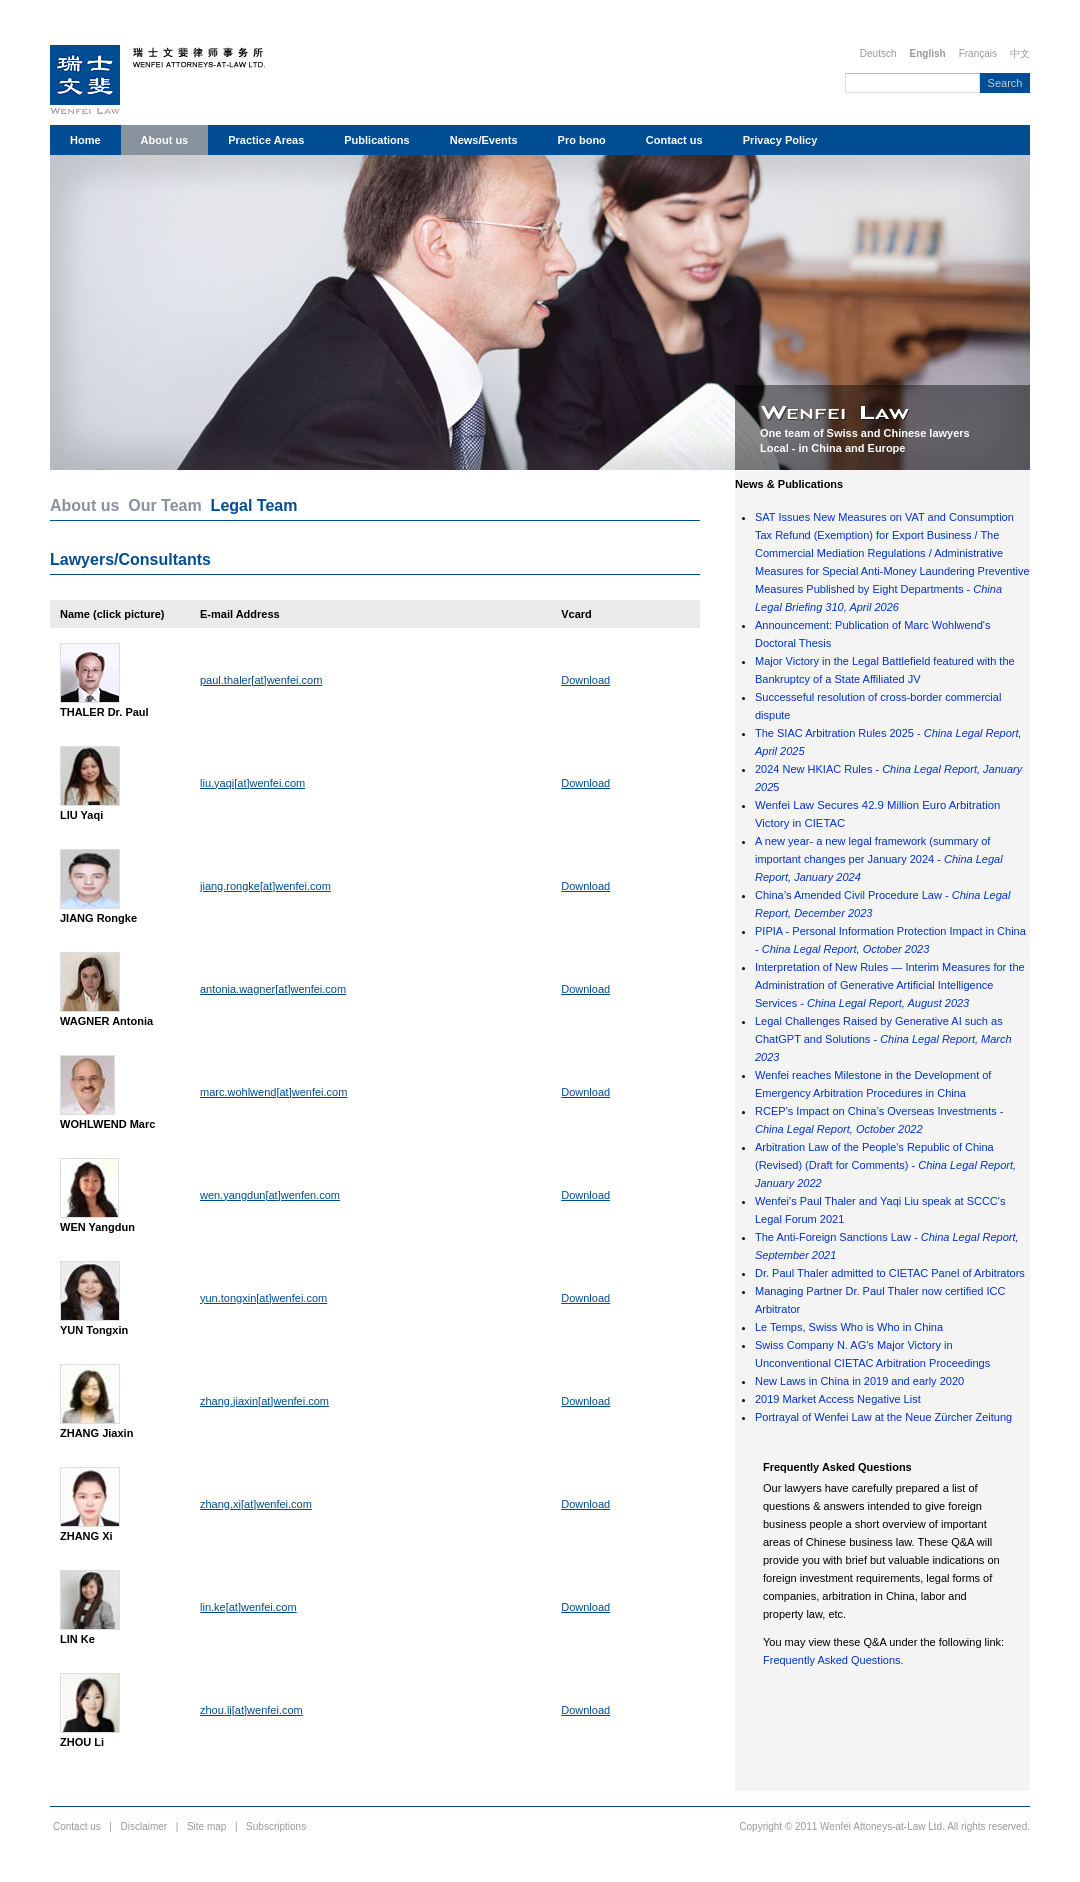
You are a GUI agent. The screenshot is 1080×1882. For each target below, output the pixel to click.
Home (85, 140)
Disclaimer (144, 1826)
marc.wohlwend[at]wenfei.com (273, 1092)
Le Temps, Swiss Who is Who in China (849, 1327)
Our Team (165, 505)
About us (165, 140)
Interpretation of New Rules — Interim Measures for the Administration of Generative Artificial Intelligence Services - (890, 985)
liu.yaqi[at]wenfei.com (252, 783)
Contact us (674, 140)
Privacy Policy (780, 140)
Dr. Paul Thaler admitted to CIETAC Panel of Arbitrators (890, 1273)
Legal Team (254, 505)
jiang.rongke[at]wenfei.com (265, 886)
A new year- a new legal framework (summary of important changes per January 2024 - (879, 859)
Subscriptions (276, 1826)
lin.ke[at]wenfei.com (248, 1607)
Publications (376, 140)
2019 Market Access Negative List (838, 1399)
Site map (206, 1826)
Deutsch (878, 53)
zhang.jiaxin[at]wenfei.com (264, 1401)
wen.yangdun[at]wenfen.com (270, 1195)
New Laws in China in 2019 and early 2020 (859, 1381)
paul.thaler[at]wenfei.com (261, 680)
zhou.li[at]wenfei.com (251, 1710)
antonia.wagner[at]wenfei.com (273, 989)
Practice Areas (266, 140)
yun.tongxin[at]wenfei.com (263, 1298)
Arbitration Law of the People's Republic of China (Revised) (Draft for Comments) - (885, 1165)
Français (978, 53)
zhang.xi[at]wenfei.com (256, 1504)
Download (585, 680)
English (928, 53)
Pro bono (582, 140)
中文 (1020, 53)
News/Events (484, 140)
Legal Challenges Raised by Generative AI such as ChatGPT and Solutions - (883, 1039)
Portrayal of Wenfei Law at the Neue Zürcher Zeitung (883, 1417)
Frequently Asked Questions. (833, 1660)
